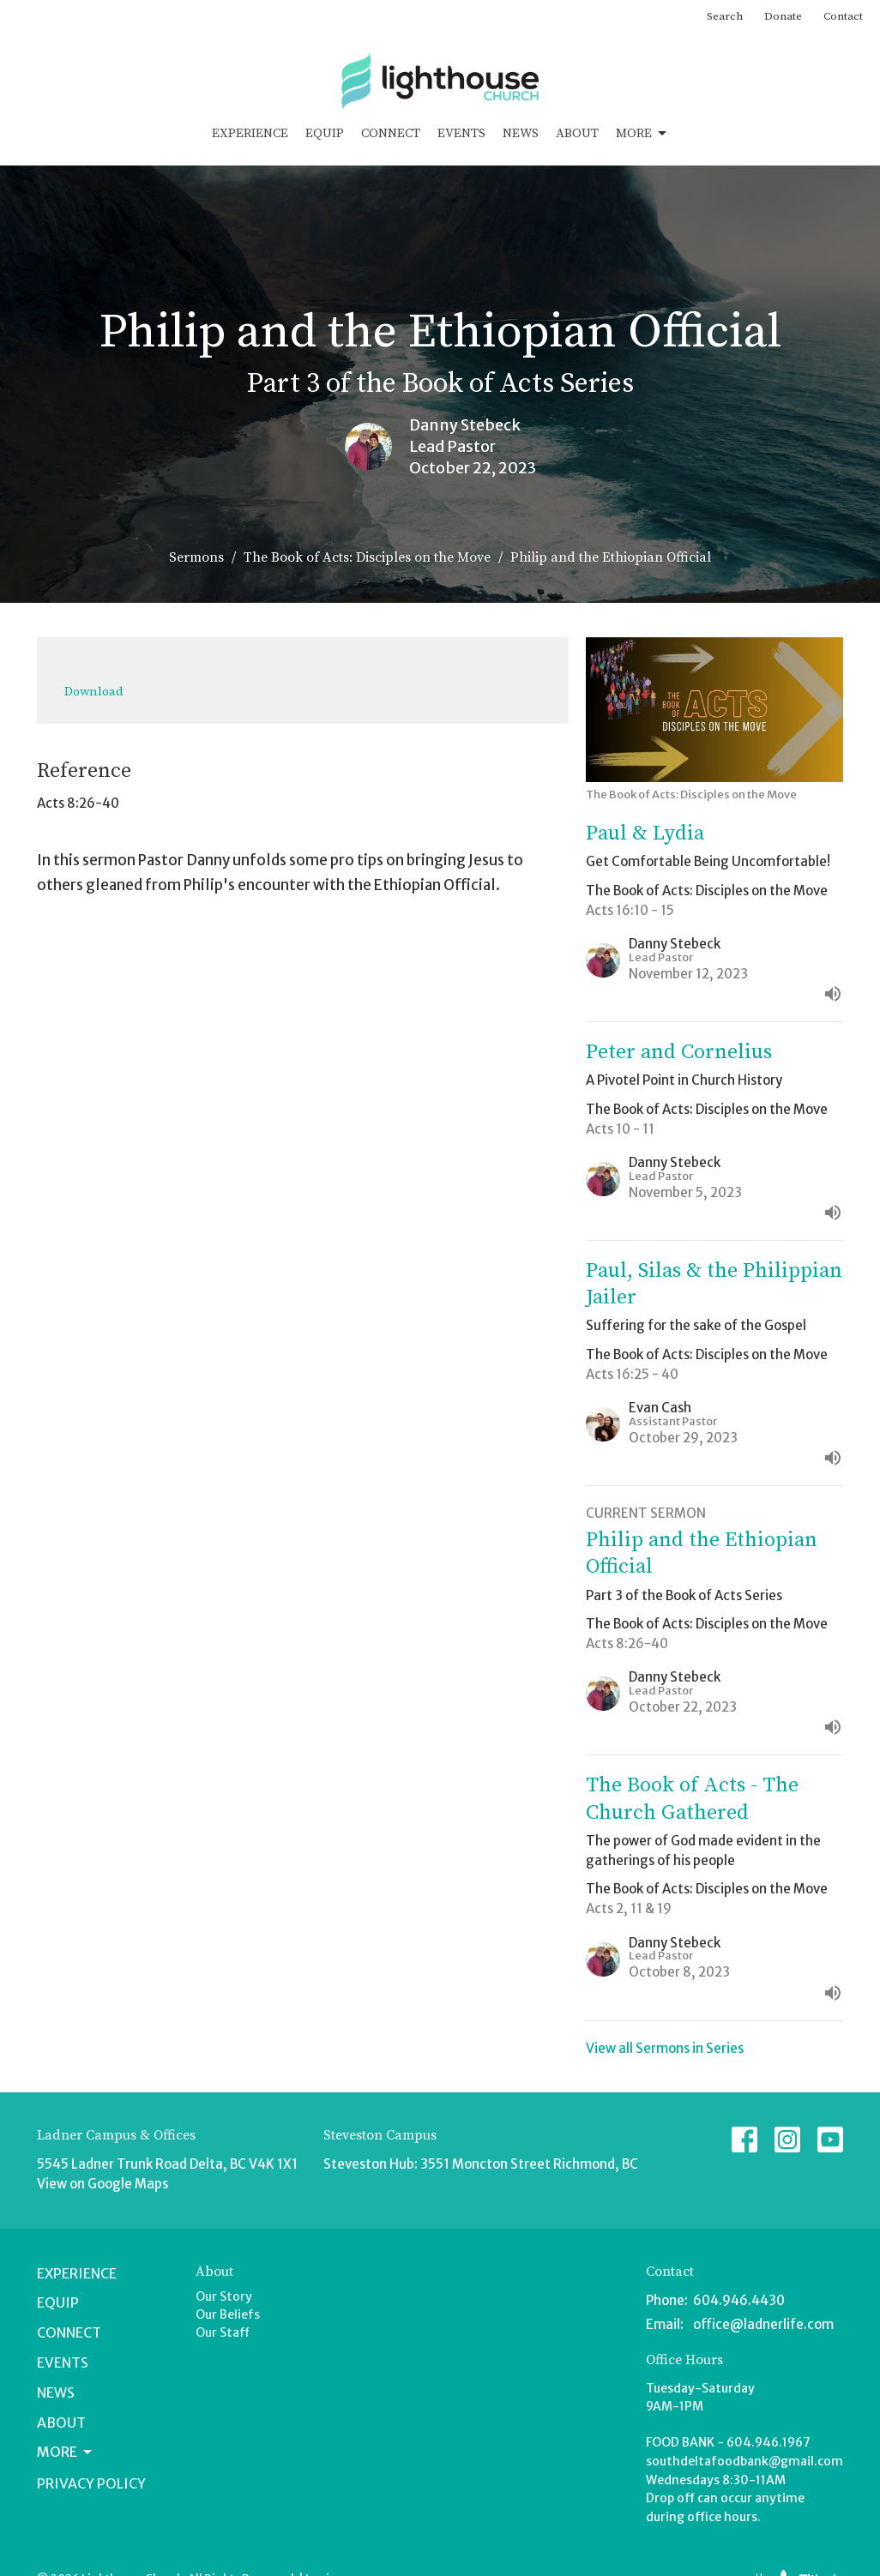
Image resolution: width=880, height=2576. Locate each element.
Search (725, 16)
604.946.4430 (739, 2300)
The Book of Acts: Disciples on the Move (367, 557)
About (577, 133)
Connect (390, 133)
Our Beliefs (228, 2314)
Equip (324, 133)
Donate (783, 16)
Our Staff (223, 2332)
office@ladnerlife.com (763, 2324)
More (642, 133)
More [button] (65, 2451)
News (521, 133)
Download (94, 691)
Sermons (196, 557)
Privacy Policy (91, 2483)
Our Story (224, 2296)
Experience (250, 133)
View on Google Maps (102, 2184)
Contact (843, 16)
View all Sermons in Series (665, 2048)
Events (461, 133)
